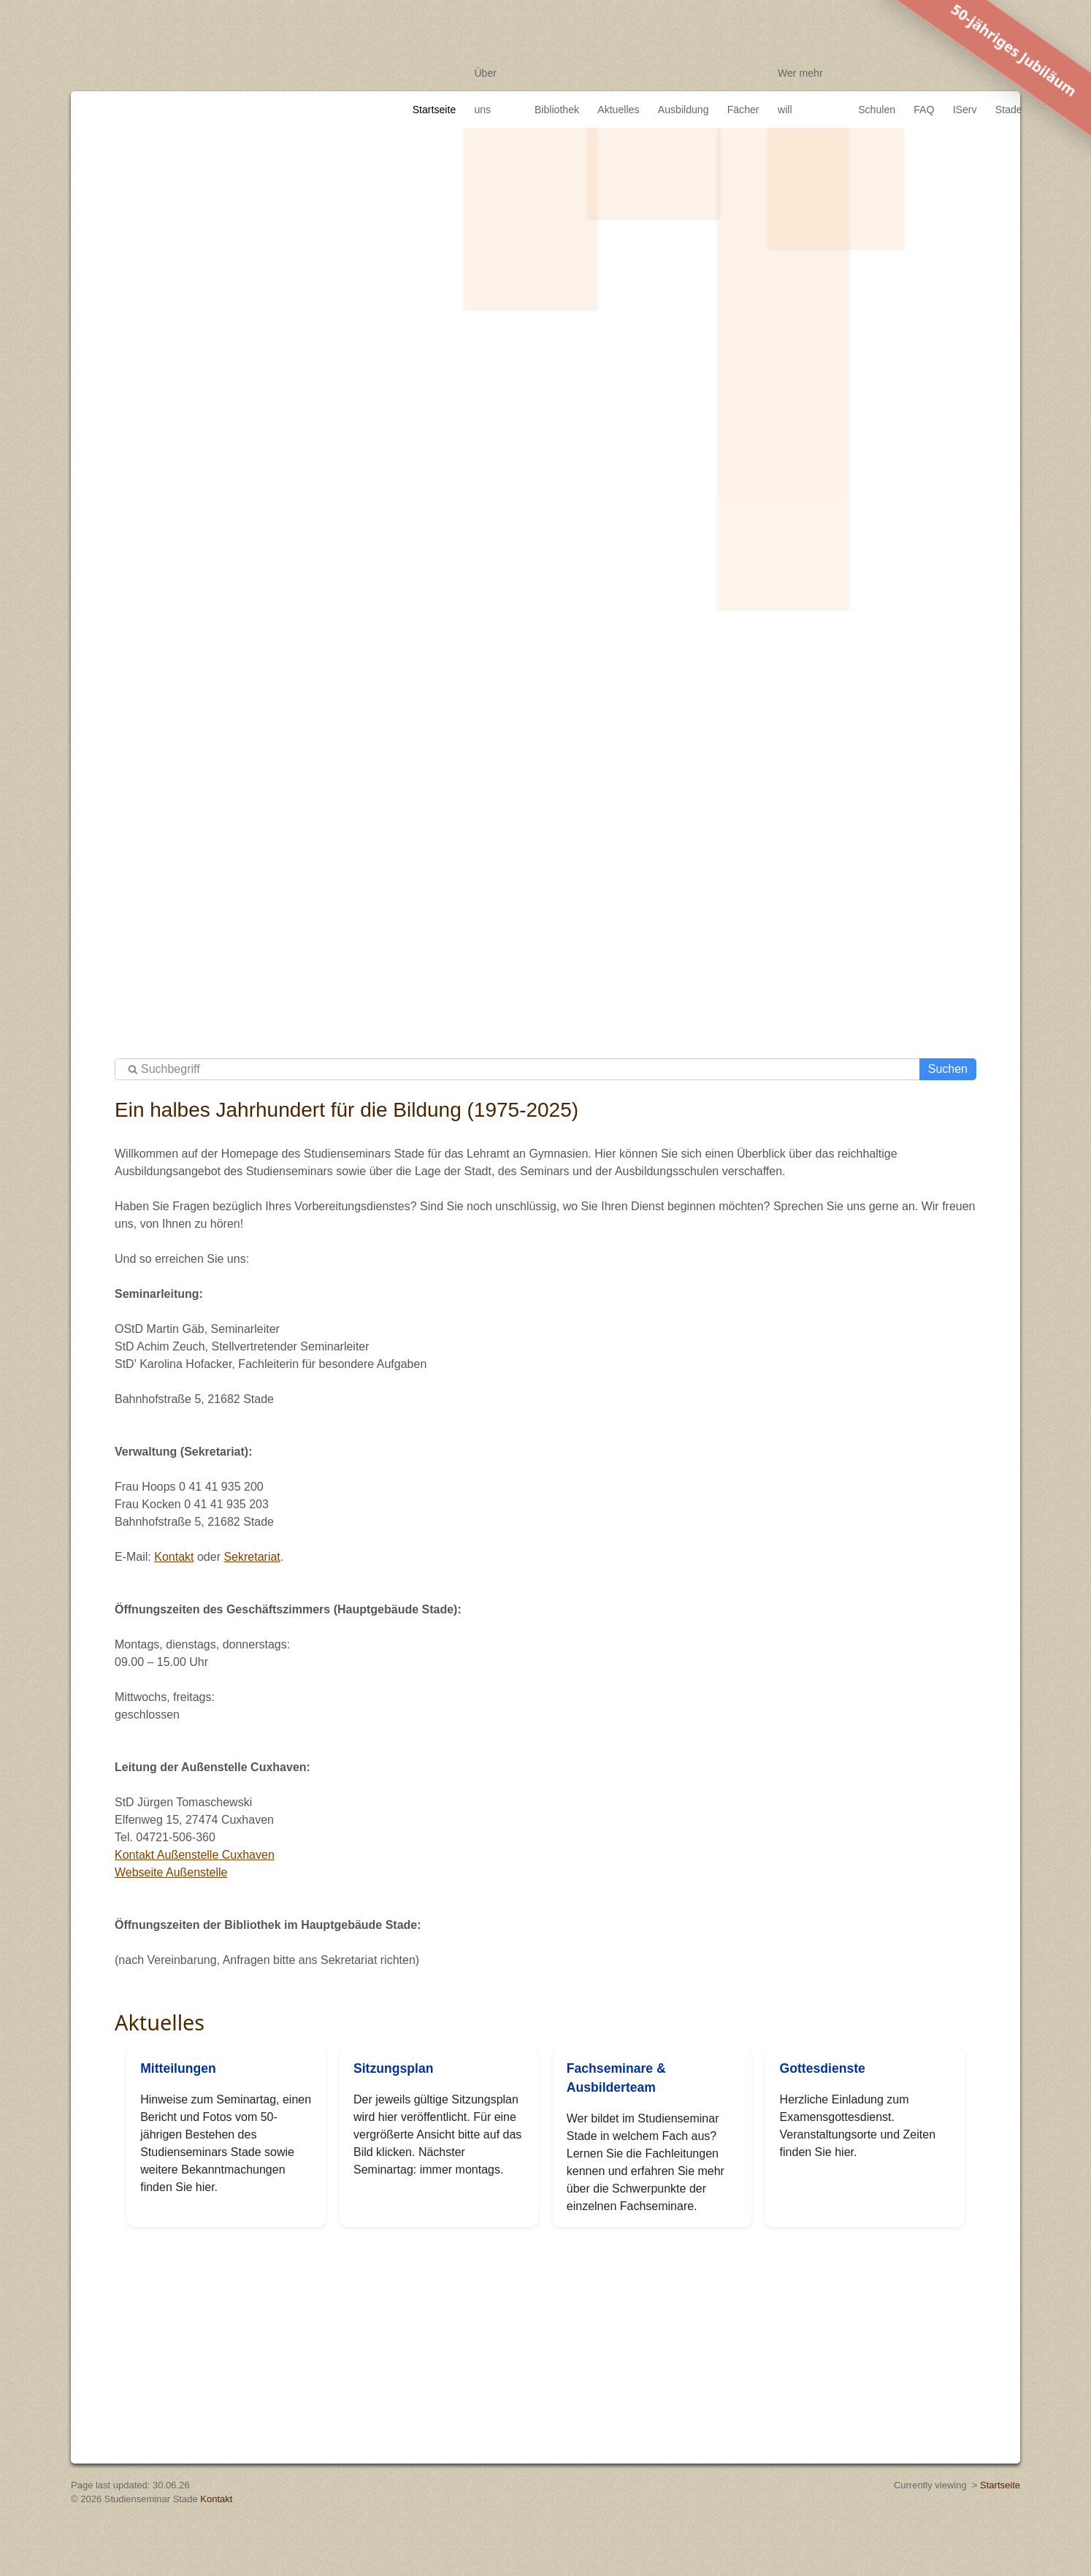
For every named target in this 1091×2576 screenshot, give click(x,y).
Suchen (948, 1069)
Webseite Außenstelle (171, 1872)
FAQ (920, 72)
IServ (962, 72)
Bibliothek (551, 72)
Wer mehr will (803, 72)
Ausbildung (677, 72)
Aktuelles (613, 72)
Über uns (490, 72)
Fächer (738, 72)
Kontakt (174, 1557)
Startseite (429, 72)
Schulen (871, 72)
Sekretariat (251, 1557)
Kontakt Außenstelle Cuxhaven (195, 1855)
